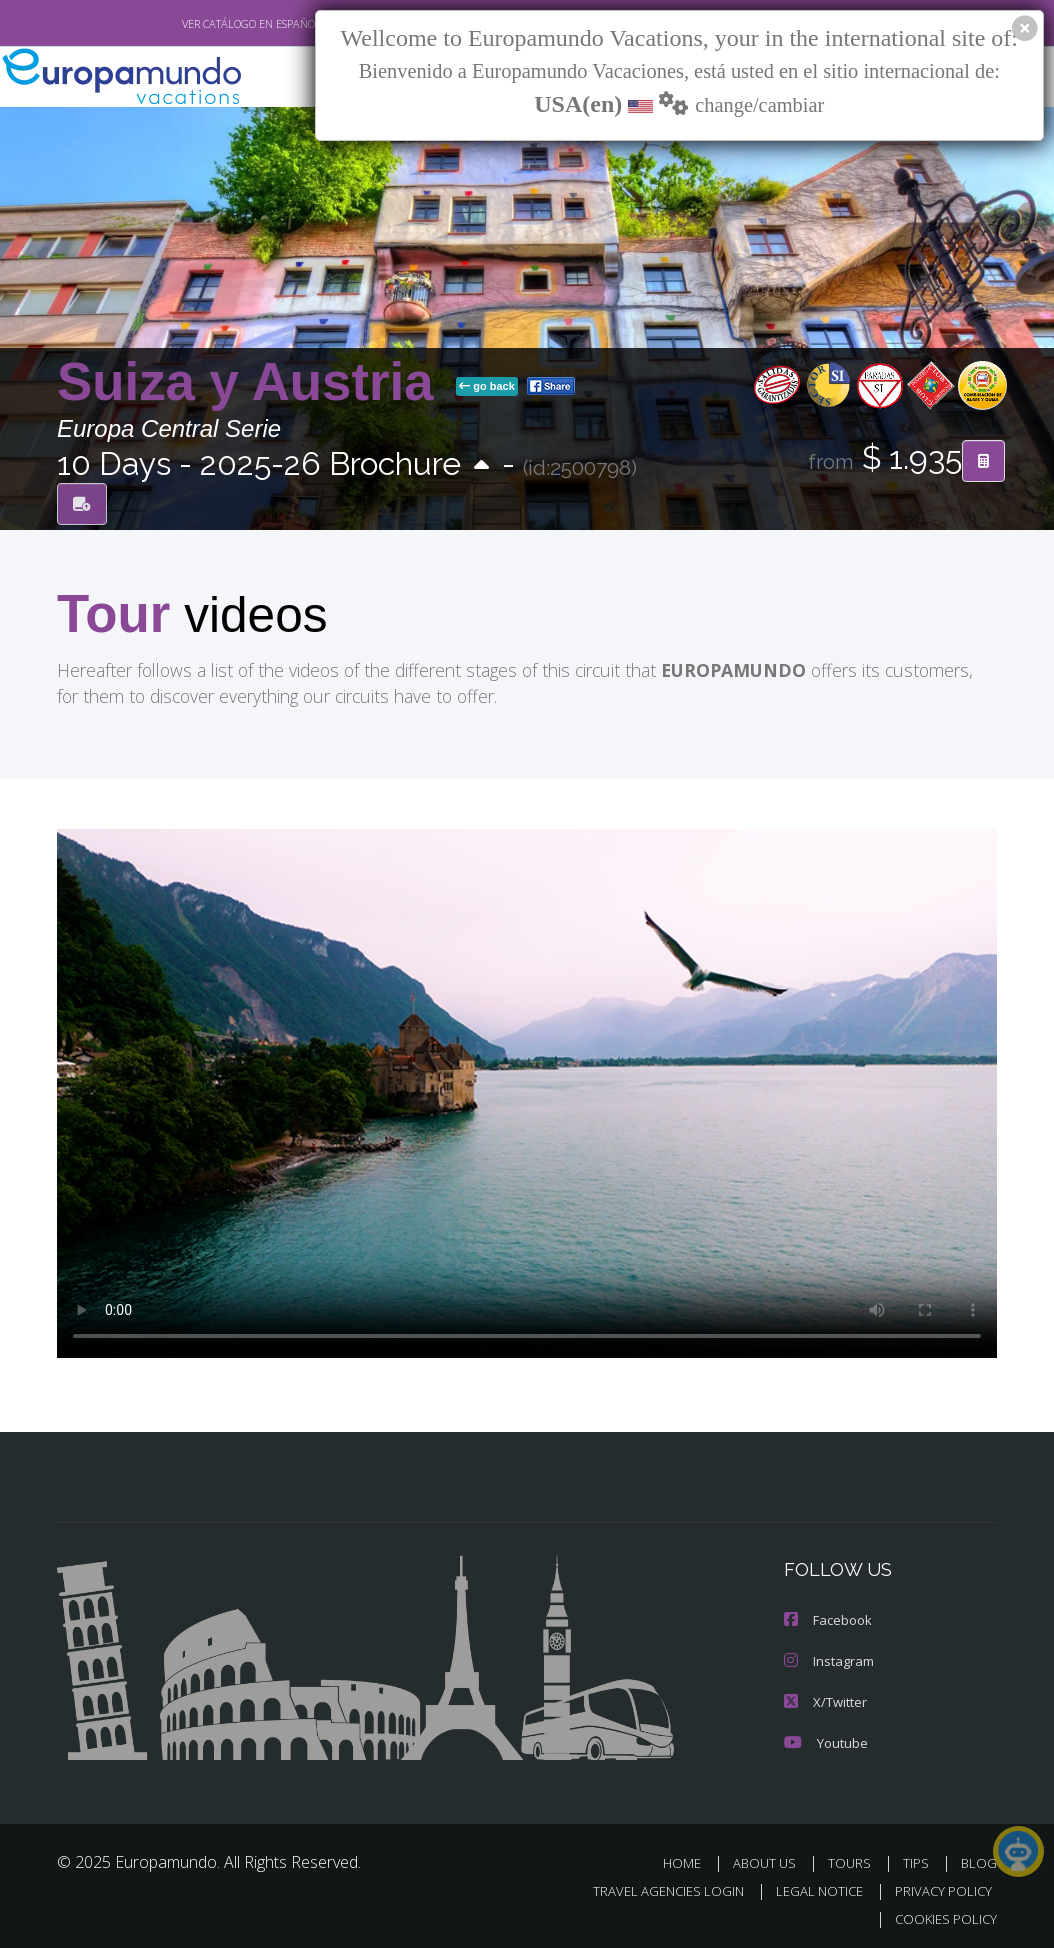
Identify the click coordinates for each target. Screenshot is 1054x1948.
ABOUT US (770, 1858)
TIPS (918, 1858)
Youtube (824, 1738)
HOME (689, 1858)
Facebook (827, 1618)
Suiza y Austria (252, 380)
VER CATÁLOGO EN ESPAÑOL (205, 23)
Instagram (827, 1658)
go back (487, 385)
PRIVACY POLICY (938, 1886)
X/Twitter (824, 1698)
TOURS (853, 1858)
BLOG (979, 1858)
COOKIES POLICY (941, 1914)
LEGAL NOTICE (810, 1886)
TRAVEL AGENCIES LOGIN (653, 1886)
